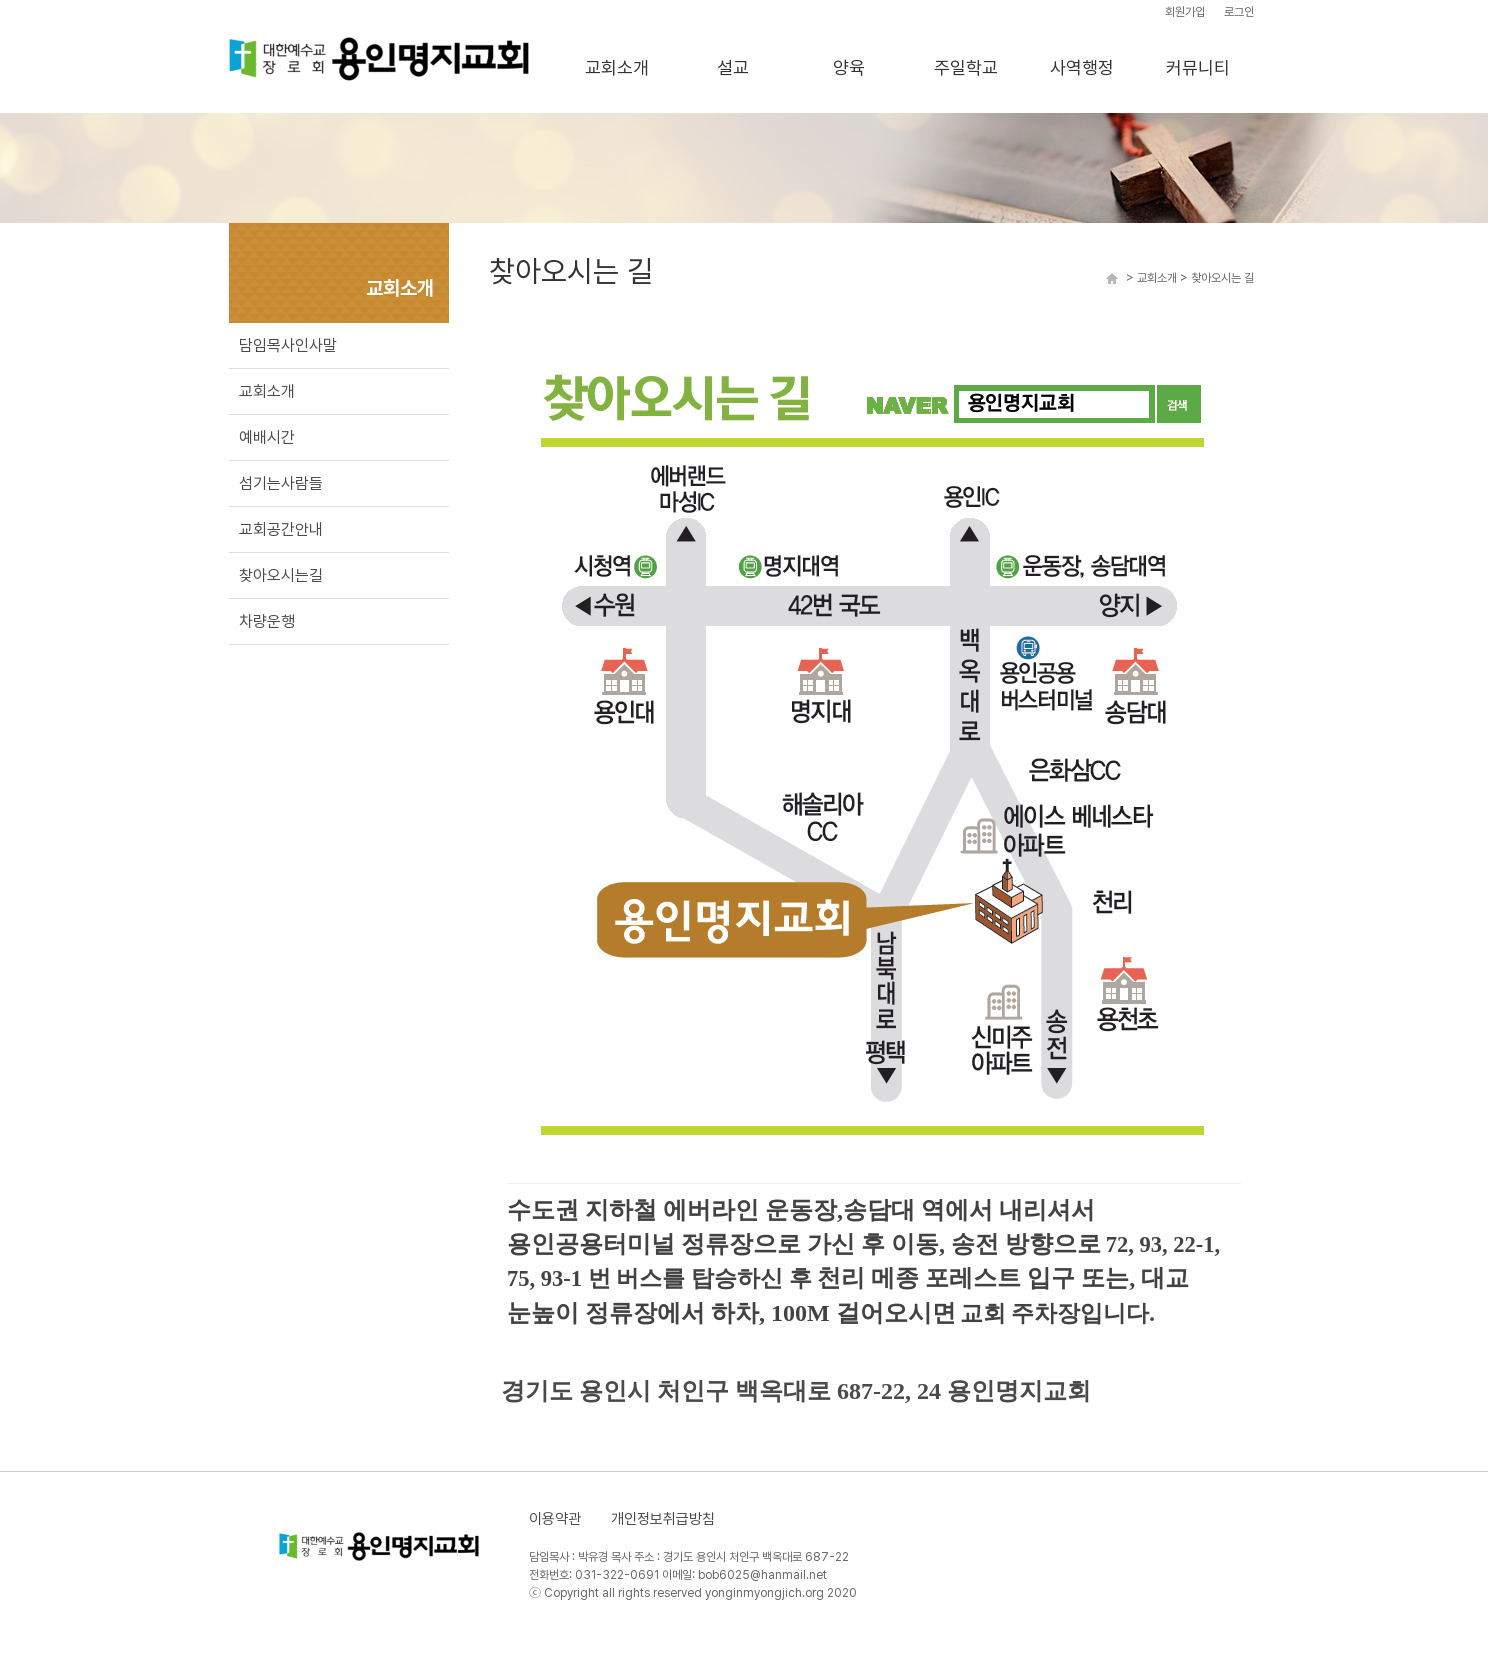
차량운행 (267, 621)
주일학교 (966, 67)
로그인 (1239, 12)
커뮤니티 (1198, 67)
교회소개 (617, 67)
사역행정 (1082, 67)
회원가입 (1185, 12)
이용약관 (555, 1519)
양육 (849, 67)
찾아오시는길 (281, 575)
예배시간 (267, 437)
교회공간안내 (281, 529)
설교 (733, 67)
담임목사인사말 (288, 345)
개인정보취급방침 (663, 1519)
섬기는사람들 (281, 483)
